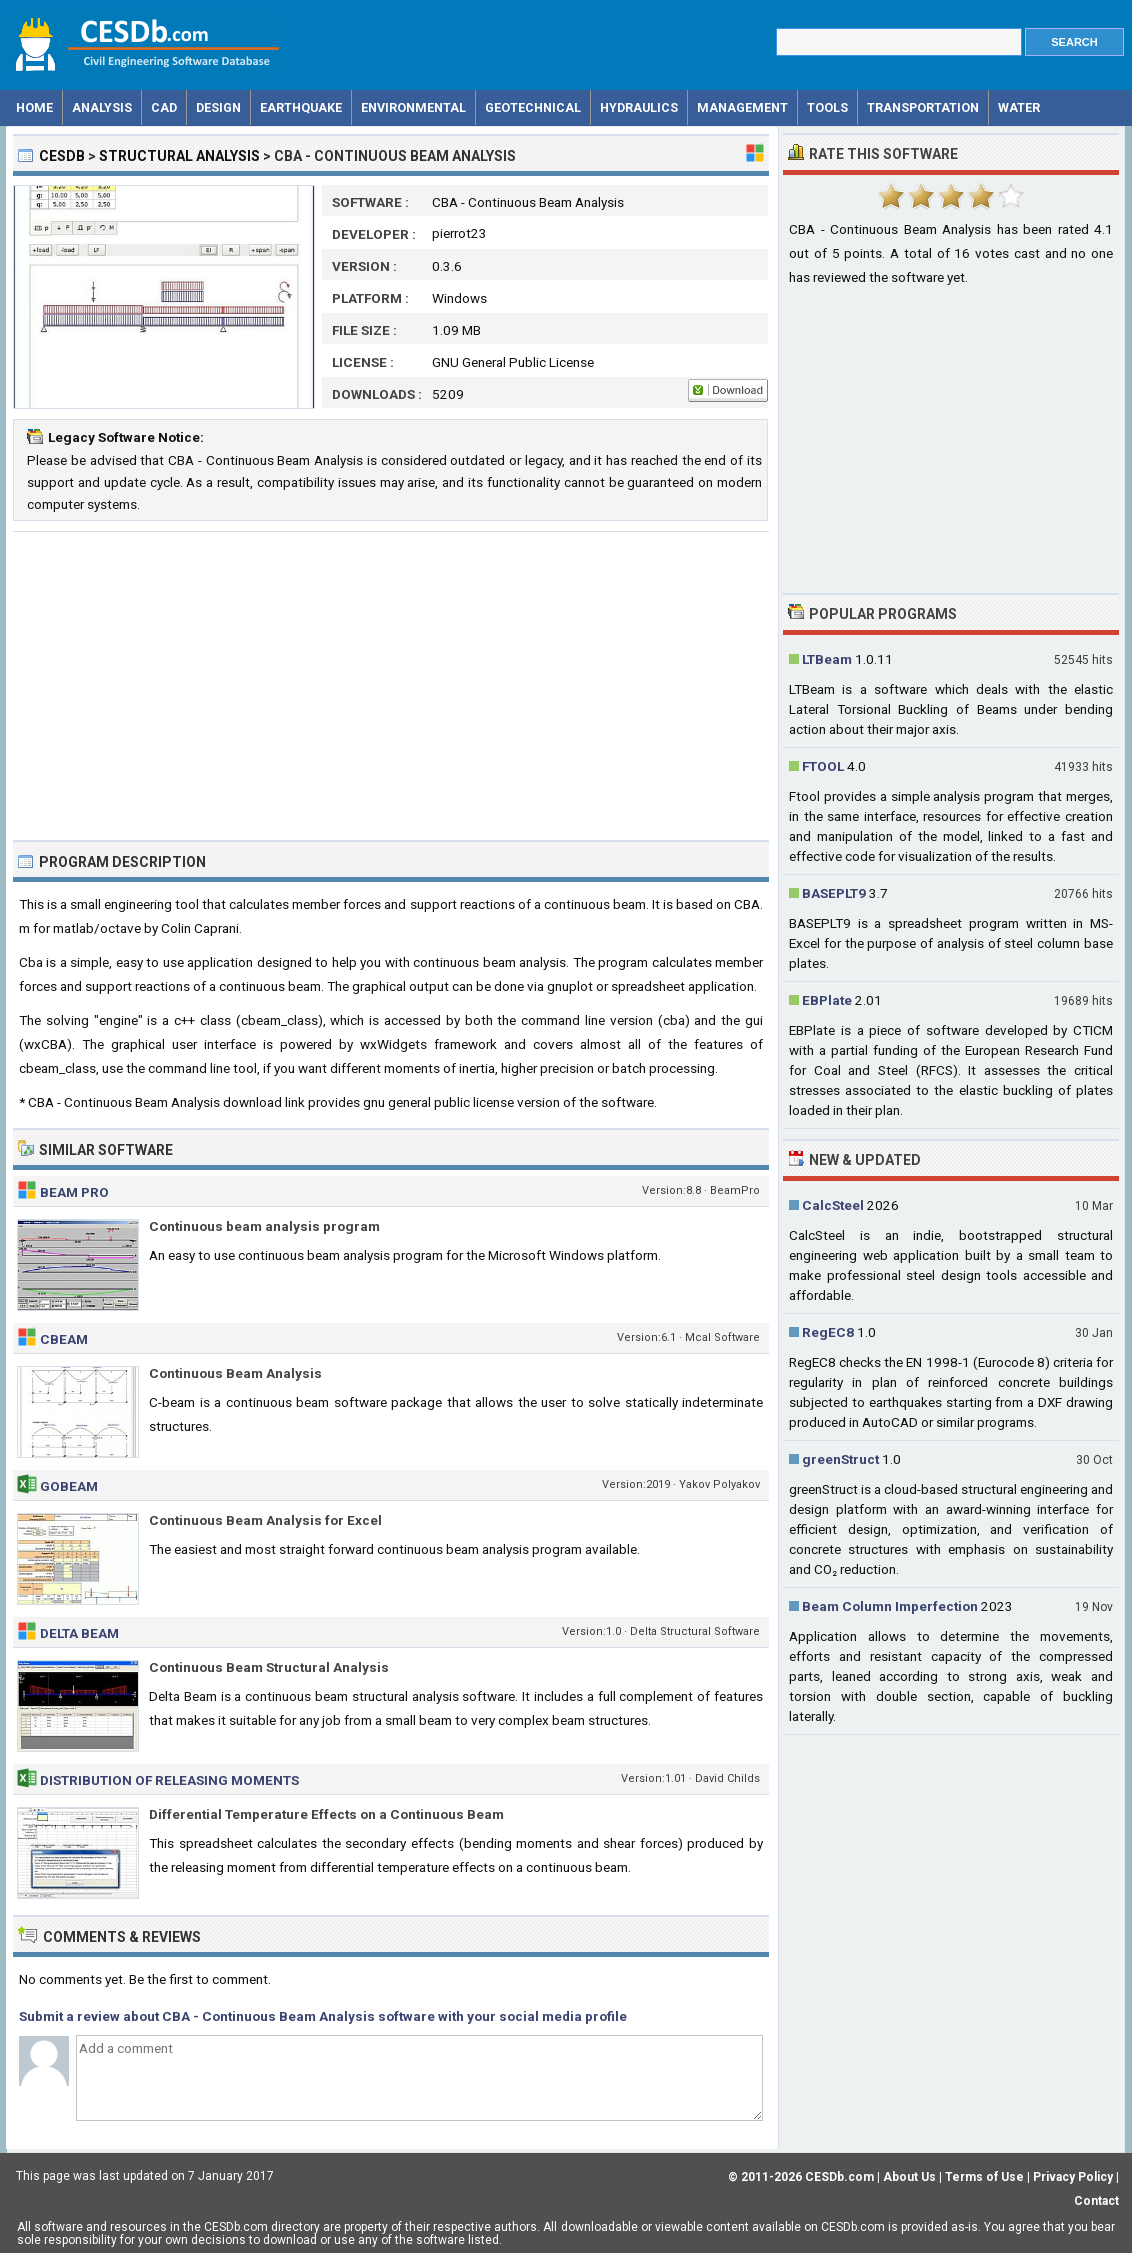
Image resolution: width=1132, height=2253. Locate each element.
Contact (1096, 2201)
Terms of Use (984, 2177)
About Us (909, 2177)
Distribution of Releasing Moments (169, 1780)
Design (218, 107)
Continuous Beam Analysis (235, 1373)
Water (1019, 107)
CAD (164, 107)
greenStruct (840, 1459)
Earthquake (301, 107)
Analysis (102, 107)
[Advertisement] (391, 686)
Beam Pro (74, 1192)
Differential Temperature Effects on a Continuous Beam (326, 1814)
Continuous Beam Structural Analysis (269, 1667)
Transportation (923, 107)
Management (742, 107)
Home (34, 107)
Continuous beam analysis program (264, 1226)
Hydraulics (639, 107)
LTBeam (827, 659)
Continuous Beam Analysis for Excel (265, 1520)
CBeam (64, 1339)
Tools (827, 107)
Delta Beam (79, 1633)
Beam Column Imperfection (890, 1606)
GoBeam (69, 1486)
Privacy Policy (1073, 2177)
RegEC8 (828, 1332)
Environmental (413, 107)
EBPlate (827, 1000)
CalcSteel (833, 1205)
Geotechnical (533, 107)
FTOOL (823, 766)
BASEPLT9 (834, 893)
